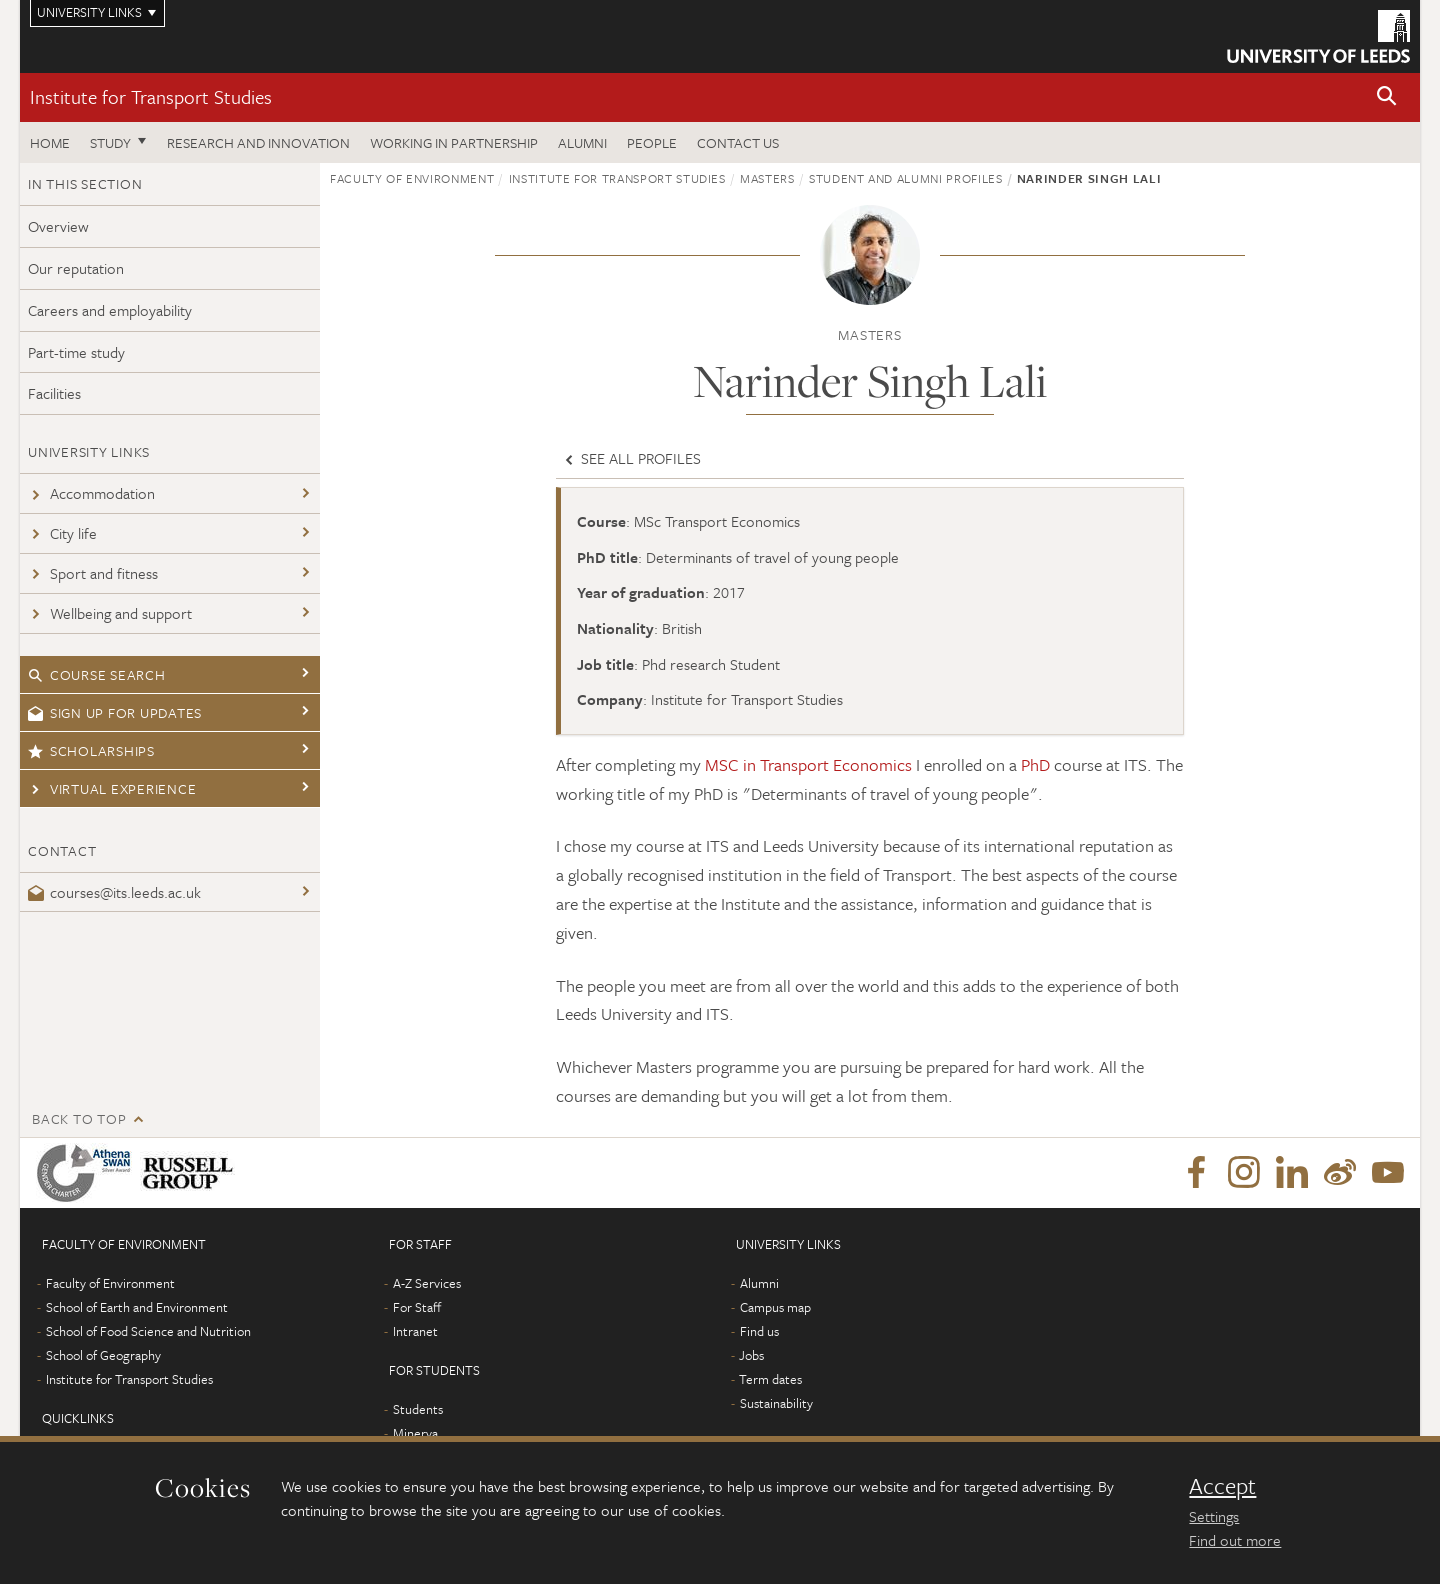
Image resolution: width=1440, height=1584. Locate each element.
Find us (759, 1331)
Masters (767, 178)
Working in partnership (454, 142)
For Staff (417, 1307)
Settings (1214, 1516)
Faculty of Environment (412, 178)
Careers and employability (110, 310)
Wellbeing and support (110, 613)
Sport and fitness (93, 573)
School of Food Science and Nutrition (148, 1331)
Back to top (79, 1118)
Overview (58, 226)
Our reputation (76, 268)
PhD (1035, 764)
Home (50, 142)
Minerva (415, 1433)
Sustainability (776, 1403)
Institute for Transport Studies (151, 96)
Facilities (54, 393)
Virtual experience (112, 788)
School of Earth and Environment (137, 1307)
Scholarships (91, 750)
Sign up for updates (115, 712)
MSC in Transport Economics (808, 764)
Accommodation (91, 493)
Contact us (738, 142)
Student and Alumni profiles (906, 178)
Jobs (751, 1355)
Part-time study (76, 352)
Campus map (775, 1307)
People (652, 142)
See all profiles (631, 458)
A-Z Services (427, 1283)
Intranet (415, 1331)
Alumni (582, 142)
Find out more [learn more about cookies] (1235, 1540)
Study (110, 142)
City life (62, 533)
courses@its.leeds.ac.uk (114, 892)
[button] (1387, 97)
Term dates (770, 1379)
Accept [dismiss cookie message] (1222, 1486)
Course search (97, 674)
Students (418, 1409)
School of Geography (103, 1355)
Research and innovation (258, 142)
